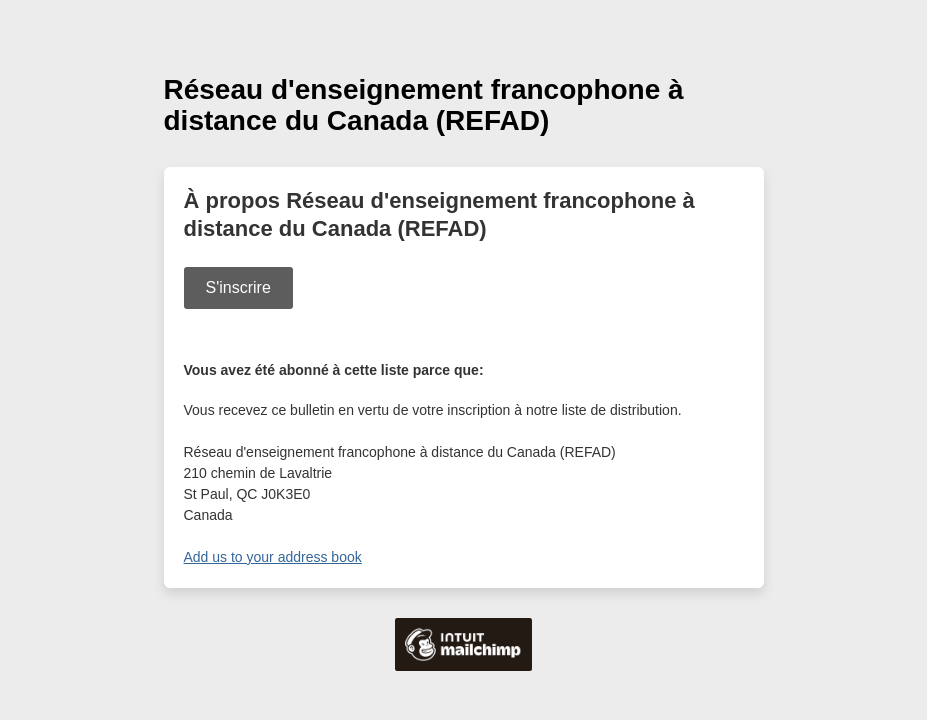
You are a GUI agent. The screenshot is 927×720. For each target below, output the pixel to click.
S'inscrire (238, 287)
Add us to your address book (273, 557)
